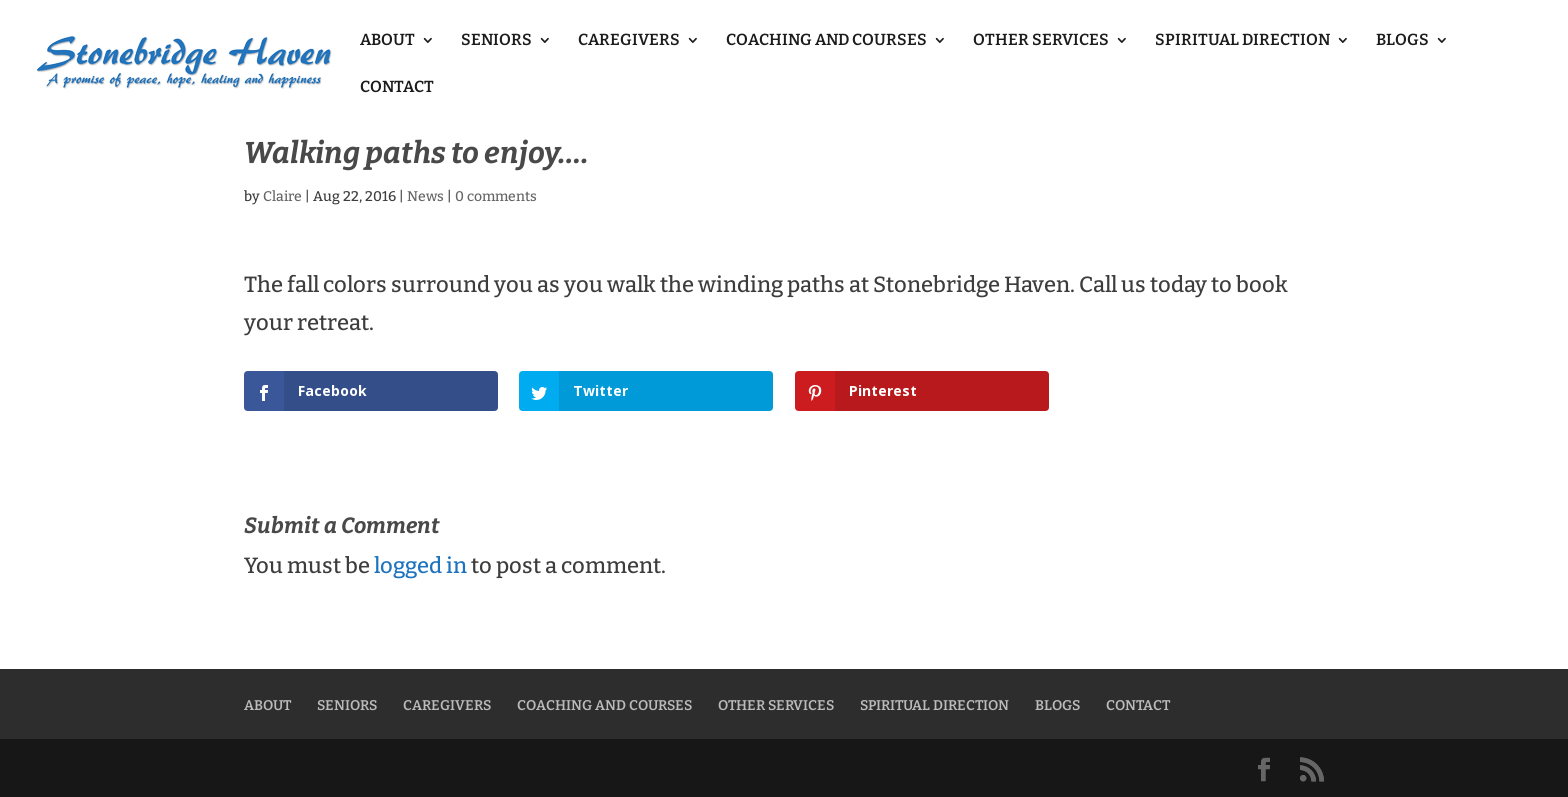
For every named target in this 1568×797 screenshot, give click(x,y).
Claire (282, 196)
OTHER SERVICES (1041, 41)
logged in (420, 565)
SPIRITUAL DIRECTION (1242, 41)
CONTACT (397, 88)
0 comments (496, 196)
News (425, 196)
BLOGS (1402, 41)
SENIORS (496, 41)
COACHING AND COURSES (826, 41)
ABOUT (387, 41)
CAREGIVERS (629, 41)
